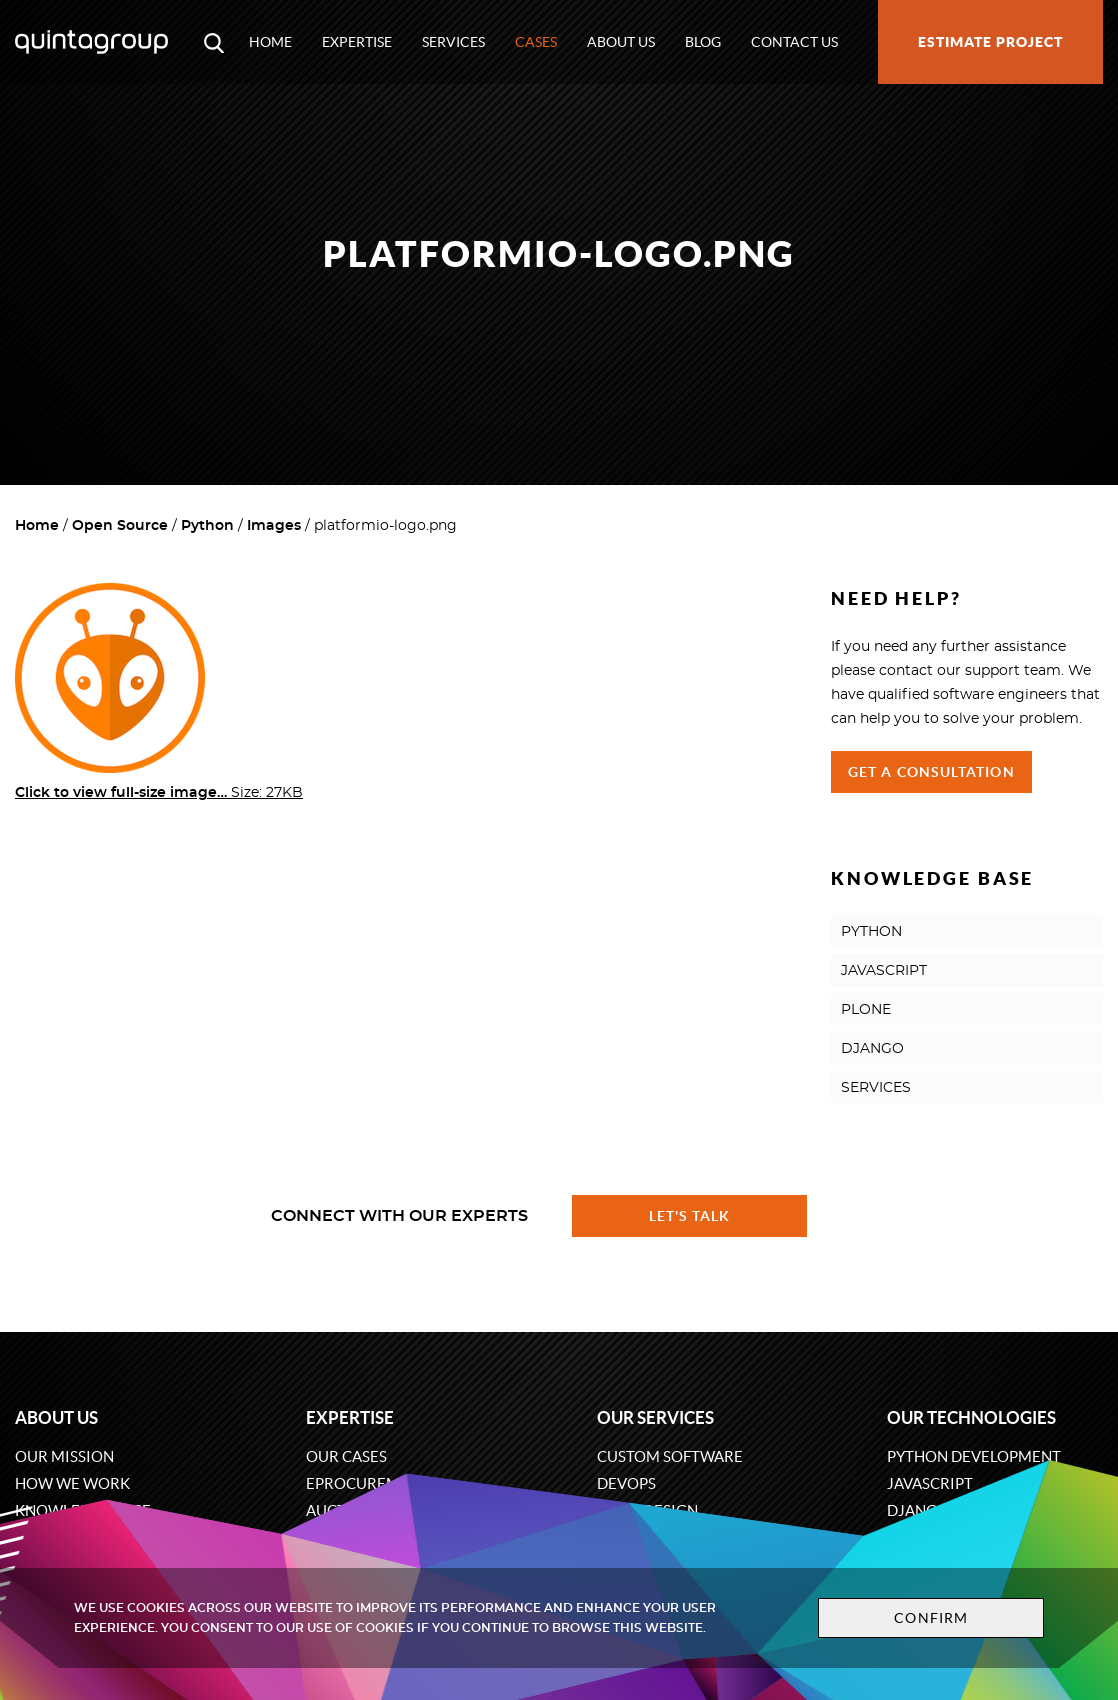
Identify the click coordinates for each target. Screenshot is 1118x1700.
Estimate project (990, 42)
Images (274, 526)
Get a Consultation (931, 772)
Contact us (794, 42)
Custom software (670, 1456)
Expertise (357, 42)
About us (621, 42)
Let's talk (690, 1216)
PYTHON (871, 932)
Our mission (64, 1456)
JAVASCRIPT (884, 971)
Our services (655, 1417)
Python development (974, 1456)
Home (270, 42)
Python (207, 526)
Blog (703, 42)
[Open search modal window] (214, 42)
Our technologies (971, 1417)
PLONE (866, 1010)
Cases (536, 42)
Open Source (120, 526)
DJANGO (872, 1049)
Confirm (931, 1618)
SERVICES (876, 1088)
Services (453, 42)
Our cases (346, 1456)
